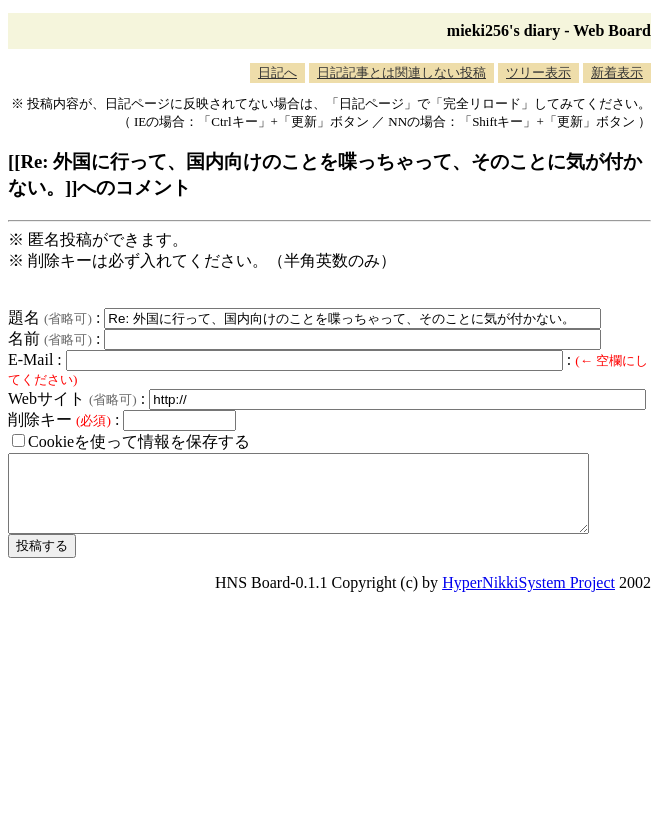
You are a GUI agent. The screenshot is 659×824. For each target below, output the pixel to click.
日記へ (277, 72)
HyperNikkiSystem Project (528, 597)
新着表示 (617, 72)
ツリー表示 (538, 72)
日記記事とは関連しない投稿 (401, 72)
